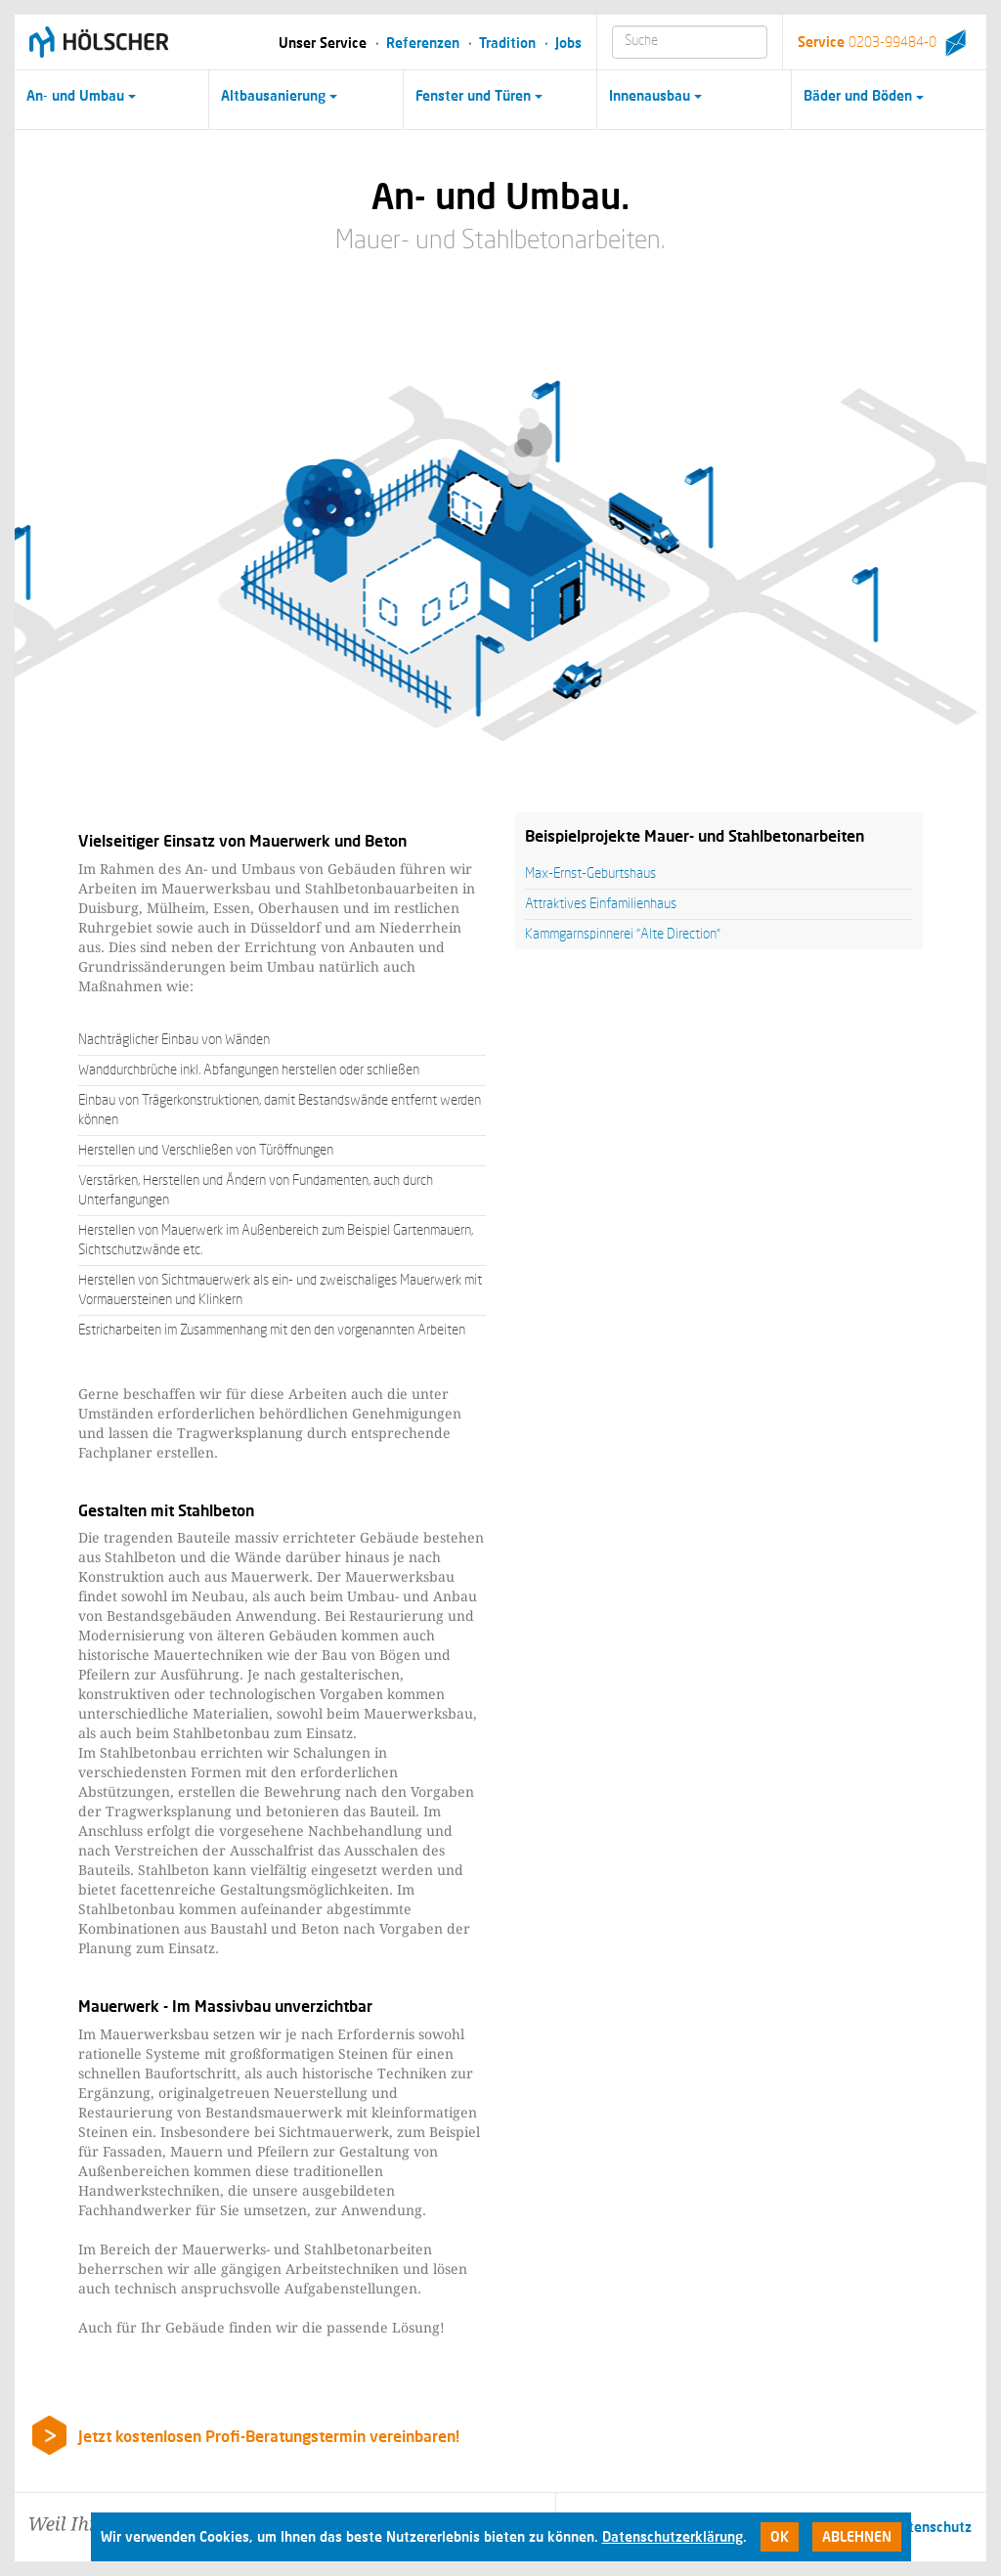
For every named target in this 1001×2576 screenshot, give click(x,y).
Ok (779, 2536)
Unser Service (323, 42)
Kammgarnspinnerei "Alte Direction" (622, 934)
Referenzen (422, 42)
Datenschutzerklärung (672, 2536)
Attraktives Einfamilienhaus (600, 904)
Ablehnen (857, 2536)
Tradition (507, 42)
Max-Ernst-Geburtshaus (590, 874)
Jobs (568, 42)
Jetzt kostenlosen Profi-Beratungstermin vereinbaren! (268, 2435)
